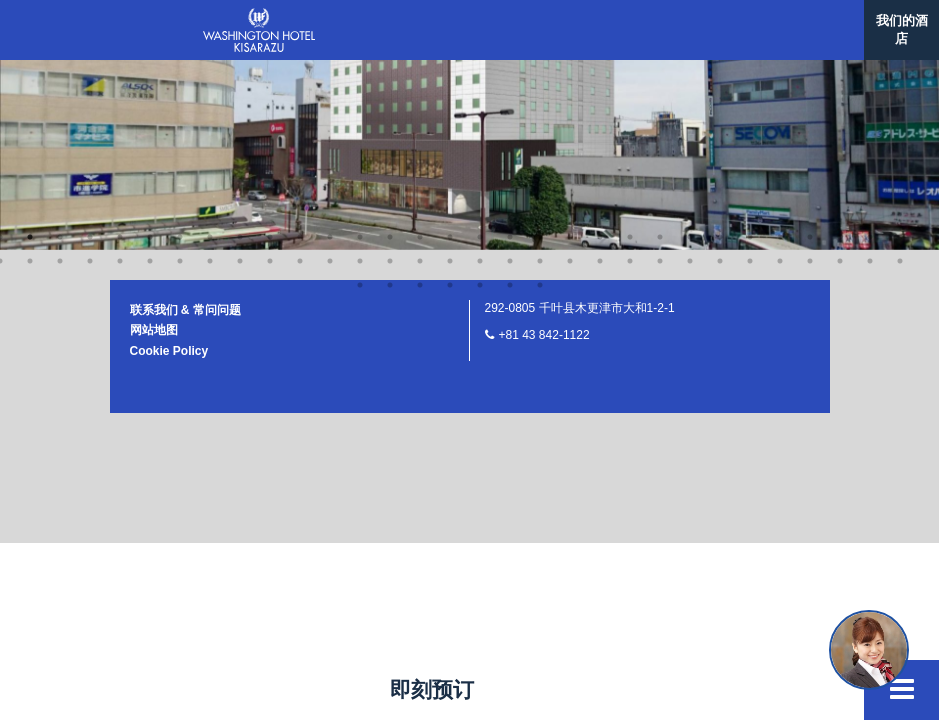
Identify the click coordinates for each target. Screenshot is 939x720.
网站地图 (154, 81)
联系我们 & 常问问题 (185, 61)
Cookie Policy (169, 102)
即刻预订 (432, 689)
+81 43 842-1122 (544, 86)
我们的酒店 (902, 29)
